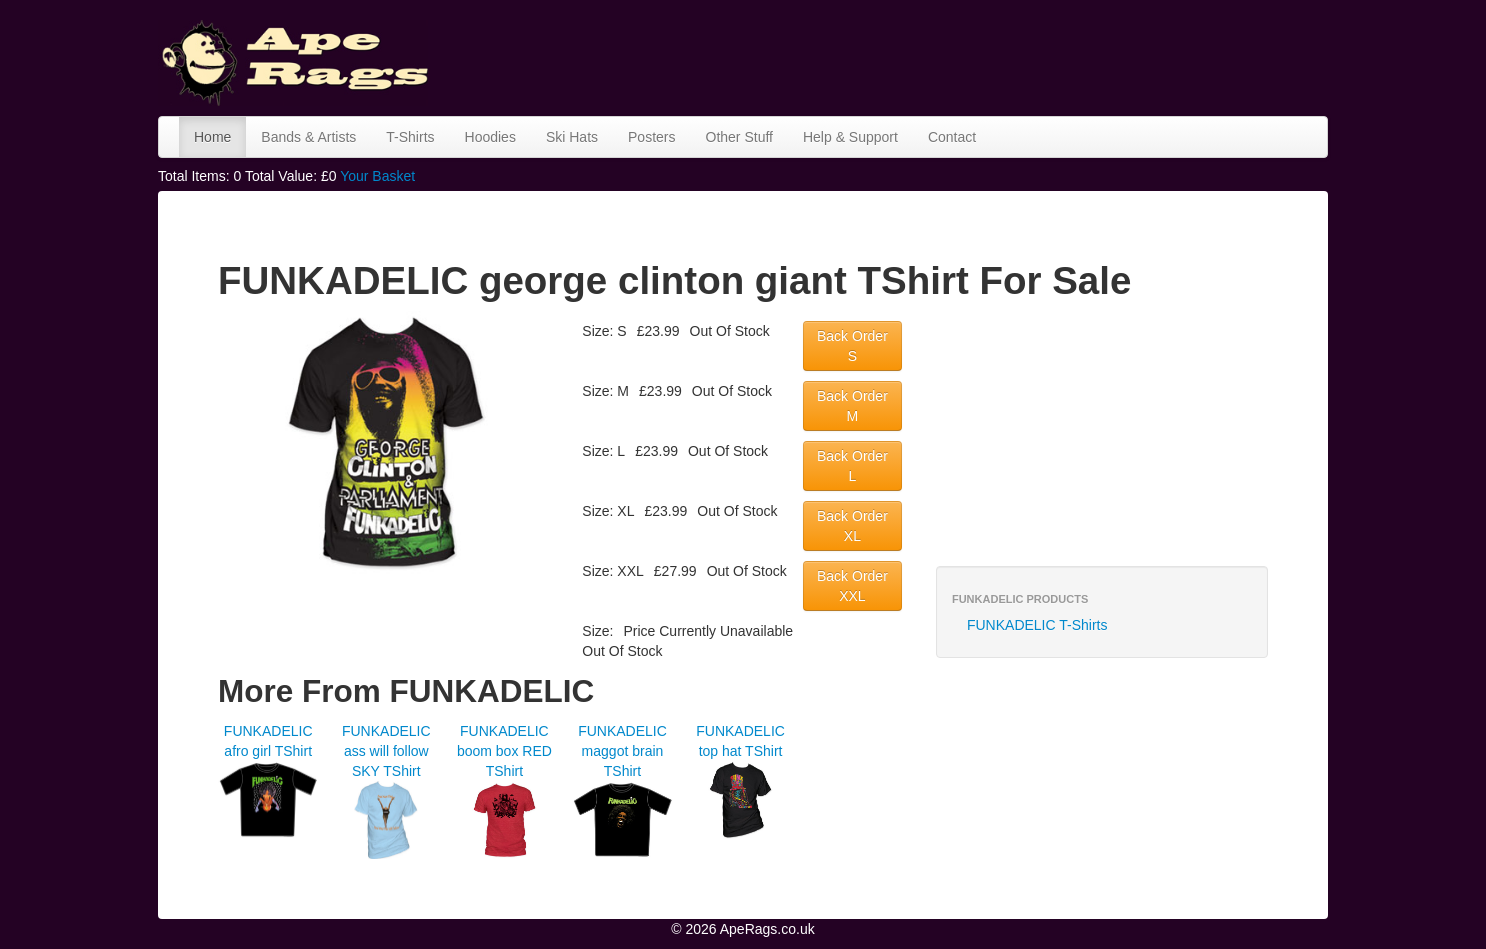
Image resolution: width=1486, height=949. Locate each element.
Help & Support (850, 137)
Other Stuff (739, 137)
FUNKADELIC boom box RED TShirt (504, 751)
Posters (651, 137)
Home (212, 137)
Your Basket (377, 176)
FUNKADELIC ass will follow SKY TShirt (386, 751)
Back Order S (852, 346)
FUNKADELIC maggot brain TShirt (622, 751)
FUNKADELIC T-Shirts (1037, 625)
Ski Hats (572, 137)
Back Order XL (852, 526)
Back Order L (852, 466)
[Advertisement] (964, 55)
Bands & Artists (308, 137)
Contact (952, 137)
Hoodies (490, 137)
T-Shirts (410, 137)
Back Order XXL (852, 586)
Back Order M (852, 406)
